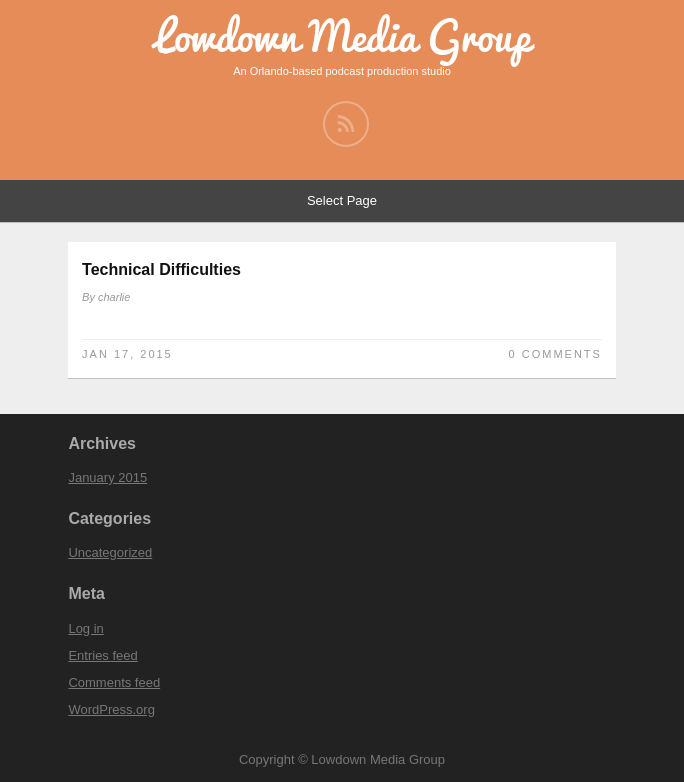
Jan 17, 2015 (127, 354)
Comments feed (114, 682)
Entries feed (102, 655)
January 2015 (107, 477)
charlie (114, 297)
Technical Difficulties (161, 269)
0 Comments (555, 354)
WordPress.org (111, 709)
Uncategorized (110, 552)
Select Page (342, 200)
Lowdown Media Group (342, 36)
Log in (85, 628)
